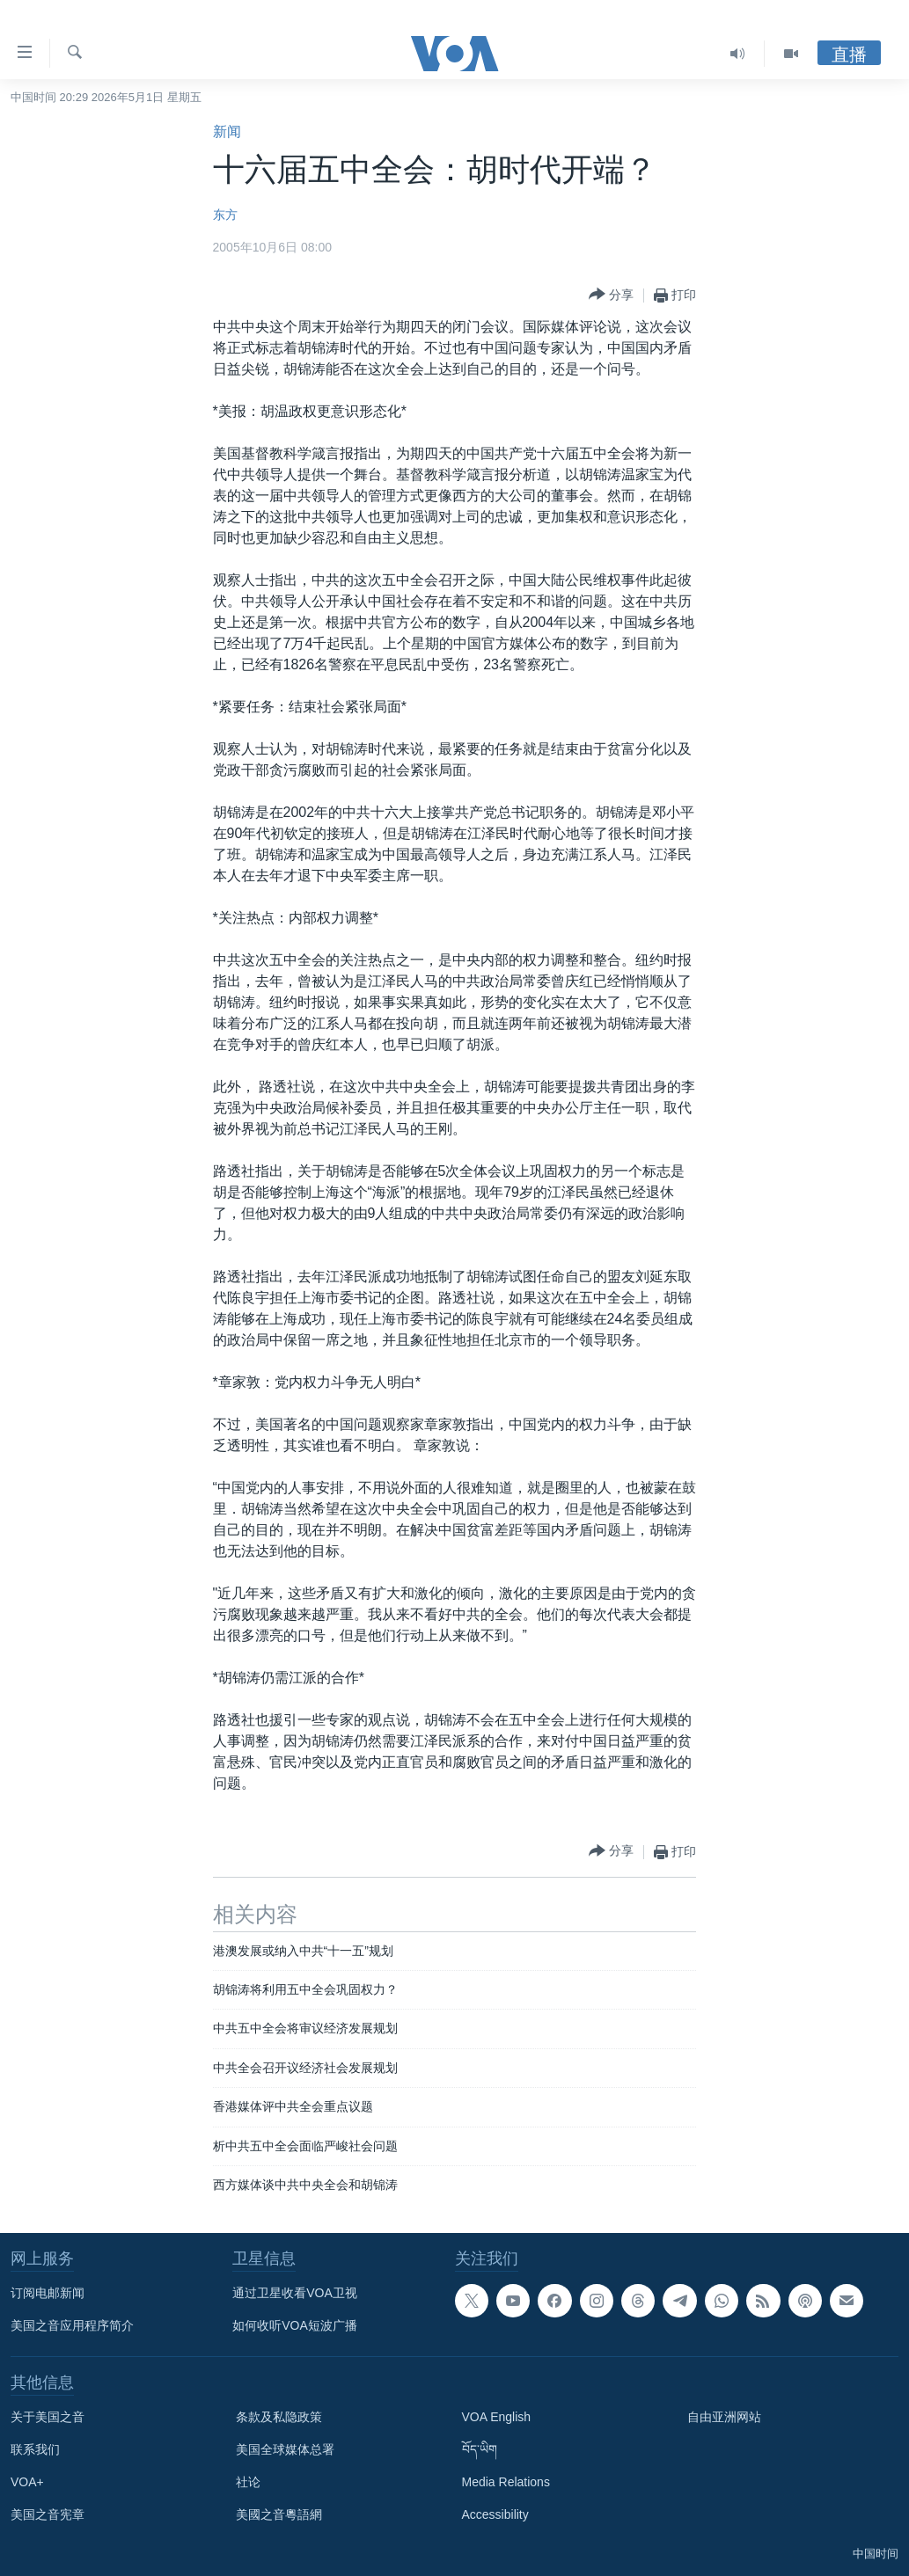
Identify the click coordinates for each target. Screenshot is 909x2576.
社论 (248, 2482)
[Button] (611, 295)
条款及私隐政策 (279, 2417)
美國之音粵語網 (279, 2514)
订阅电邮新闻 (47, 2293)
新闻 (227, 131)
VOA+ (27, 2482)
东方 (225, 215)
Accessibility (495, 2514)
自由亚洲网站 (724, 2417)
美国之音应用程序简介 (72, 2325)
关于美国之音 (47, 2417)
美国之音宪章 (47, 2514)
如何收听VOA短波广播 (294, 2325)
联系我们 (35, 2449)
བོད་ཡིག (479, 2449)
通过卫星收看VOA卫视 (294, 2293)
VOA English (496, 2417)
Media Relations (506, 2482)
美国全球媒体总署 (285, 2449)
